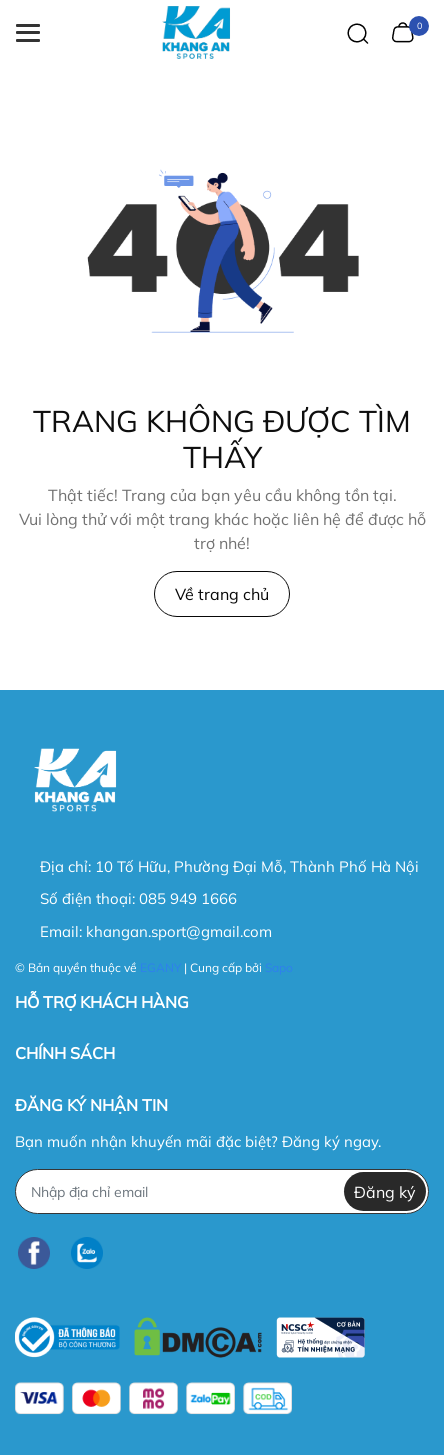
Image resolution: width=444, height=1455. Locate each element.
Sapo (279, 967)
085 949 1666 (188, 898)
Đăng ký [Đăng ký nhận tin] (385, 1192)
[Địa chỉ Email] (222, 1191)
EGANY (160, 967)
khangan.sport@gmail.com (179, 931)
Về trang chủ (222, 594)
